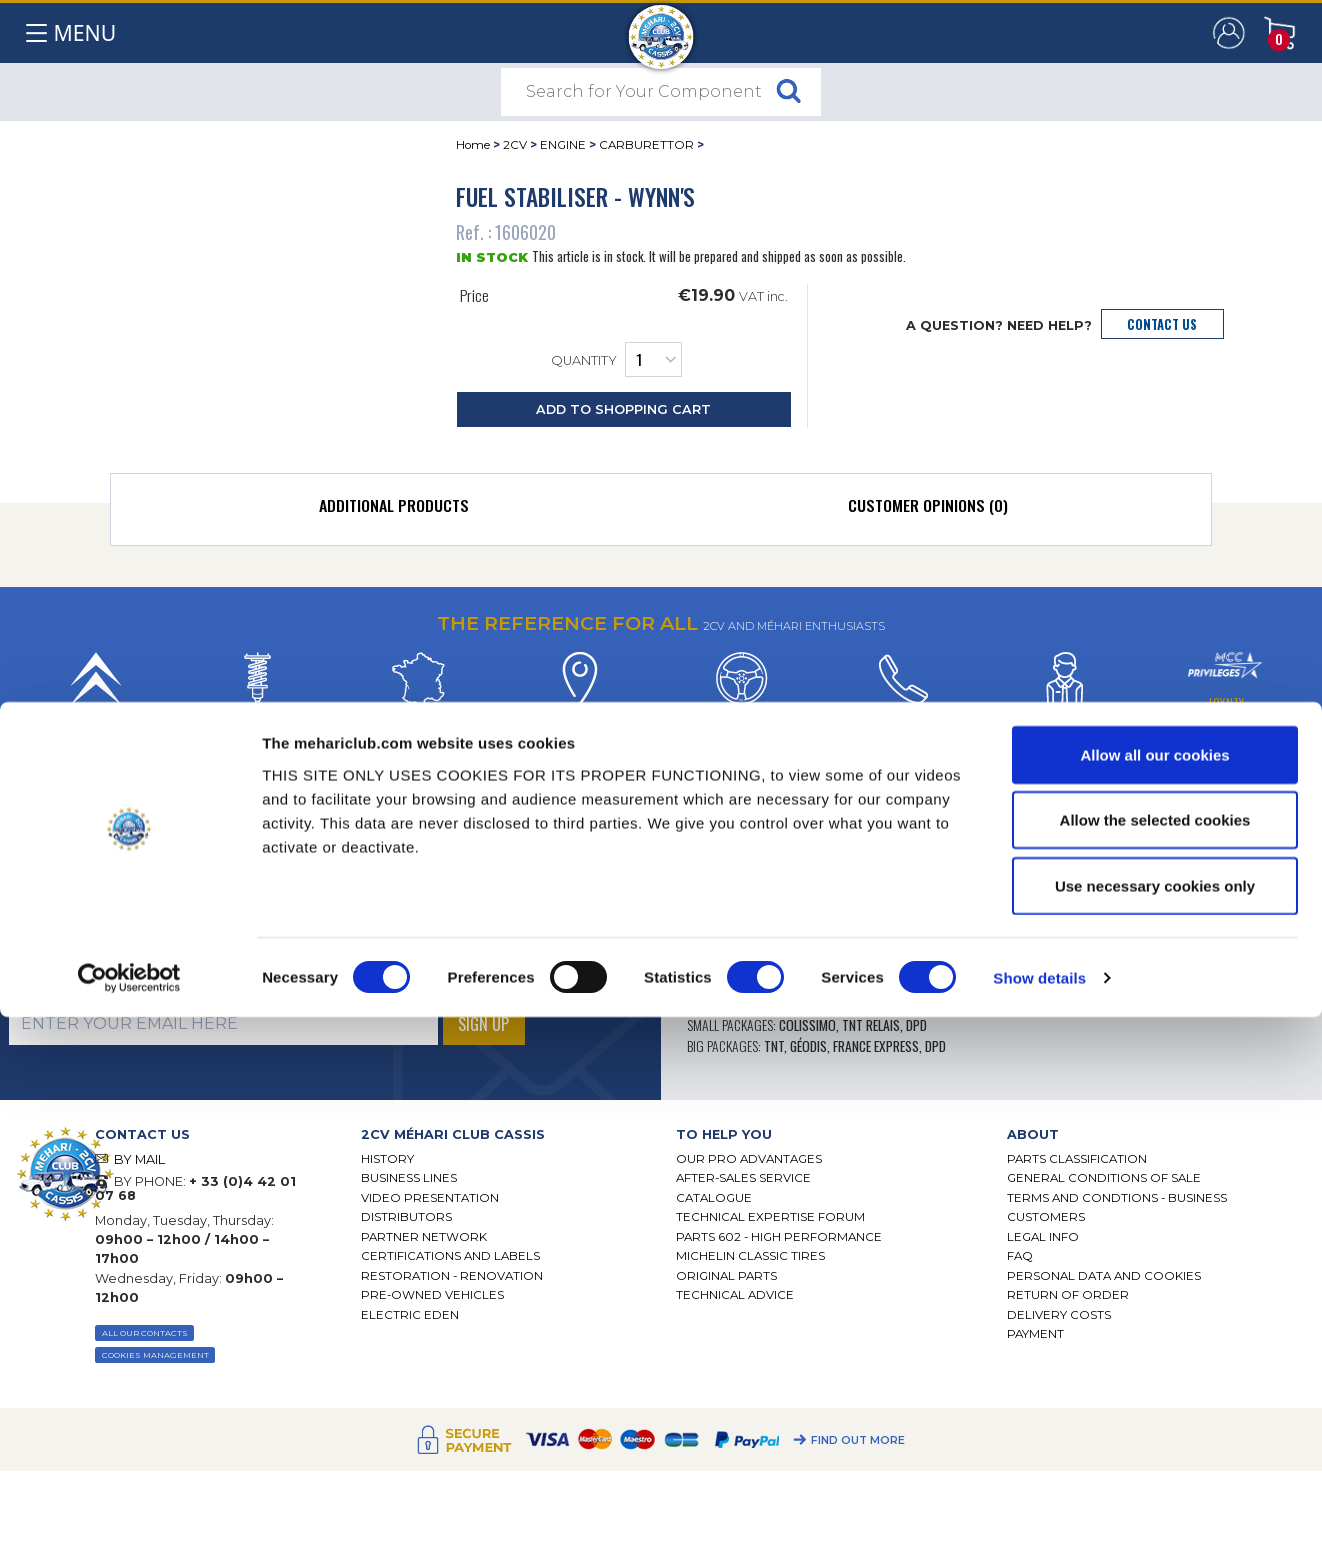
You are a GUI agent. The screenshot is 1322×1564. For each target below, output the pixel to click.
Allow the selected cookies (1155, 1367)
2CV (515, 145)
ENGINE (563, 145)
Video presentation (430, 1198)
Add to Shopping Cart (623, 409)
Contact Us (1162, 324)
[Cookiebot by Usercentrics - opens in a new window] (129, 1525)
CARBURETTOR (646, 145)
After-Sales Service (743, 1178)
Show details (1039, 1524)
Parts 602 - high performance (779, 1237)
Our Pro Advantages (749, 1159)
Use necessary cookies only (1155, 1432)
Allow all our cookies (1154, 1301)
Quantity (616, 359)
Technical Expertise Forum (770, 1217)
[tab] (393, 510)
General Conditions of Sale (1104, 1178)
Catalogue (714, 1198)
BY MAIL (139, 1159)
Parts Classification (1077, 1159)
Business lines (409, 1178)
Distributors (406, 1217)
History (387, 1159)
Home (473, 145)
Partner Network (424, 1237)
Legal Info (1043, 1237)
